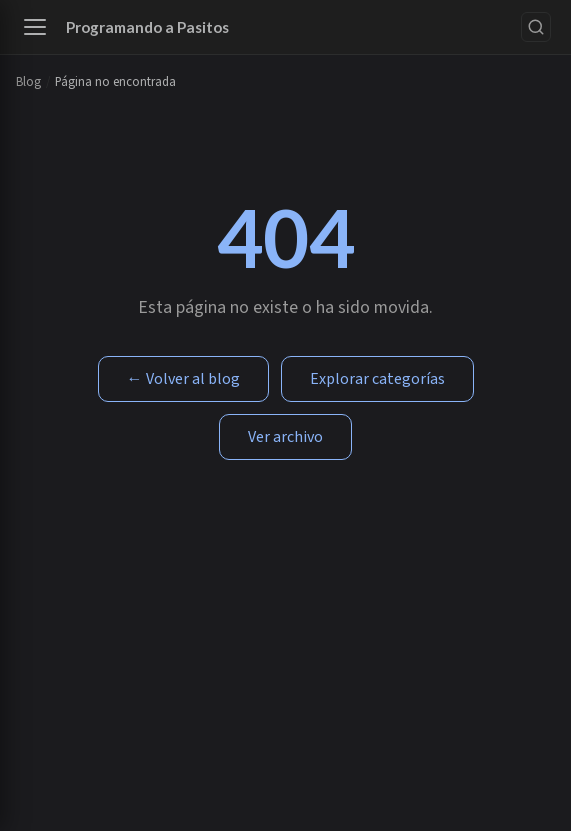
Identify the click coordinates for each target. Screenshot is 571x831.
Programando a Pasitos (147, 27)
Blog (28, 82)
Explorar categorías (377, 379)
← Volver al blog (183, 379)
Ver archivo (285, 437)
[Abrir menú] (35, 27)
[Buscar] (536, 27)
